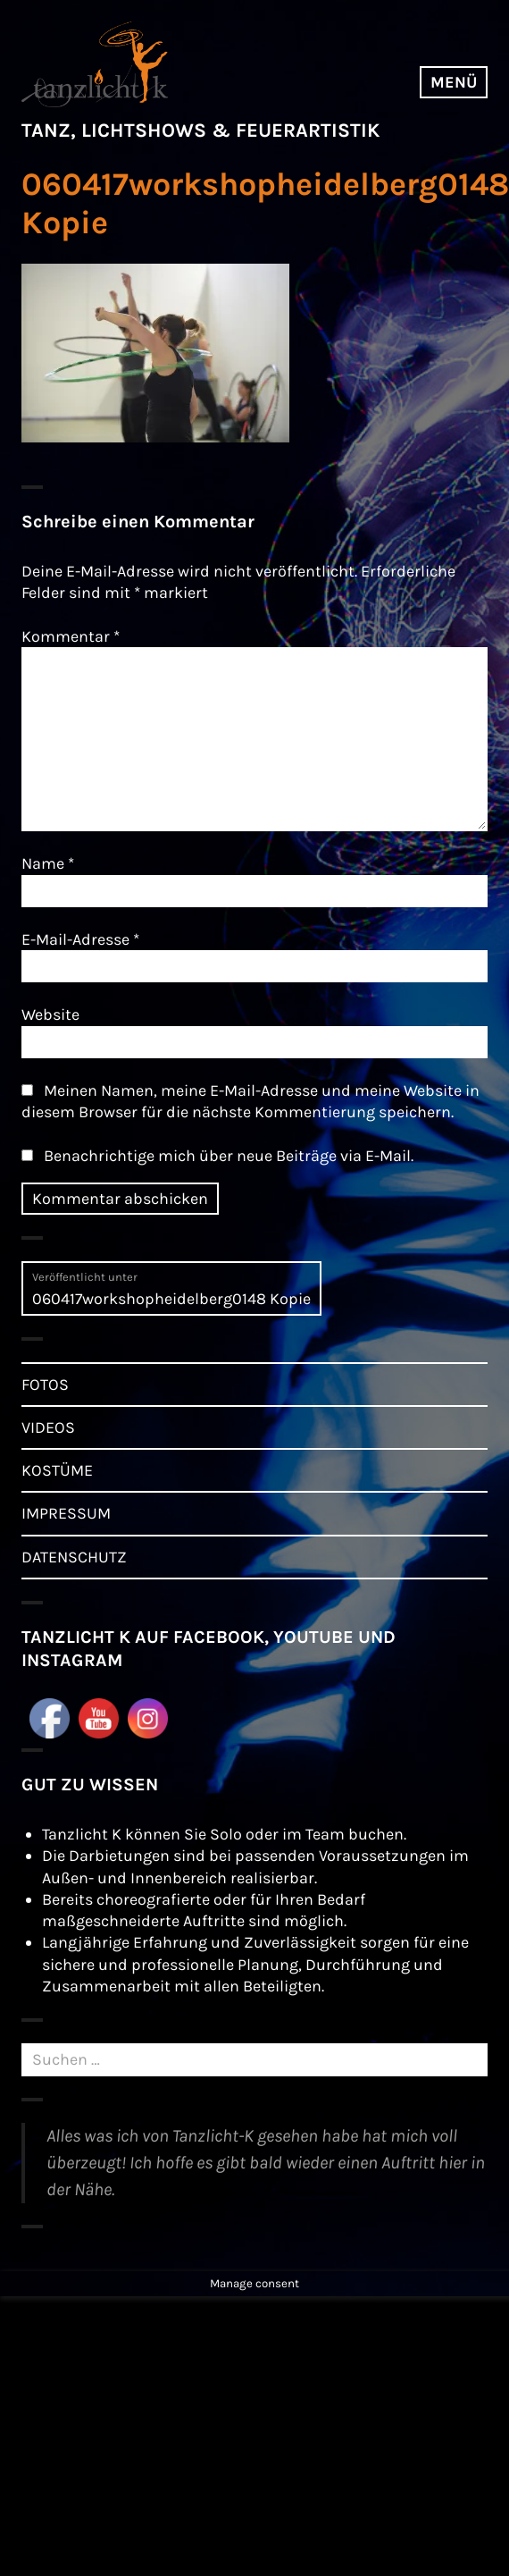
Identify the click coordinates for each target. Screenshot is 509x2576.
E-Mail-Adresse (80, 939)
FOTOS (45, 1384)
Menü (453, 82)
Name (47, 863)
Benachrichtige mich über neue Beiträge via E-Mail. (228, 1156)
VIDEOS (48, 1427)
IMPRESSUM (66, 1513)
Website (50, 1014)
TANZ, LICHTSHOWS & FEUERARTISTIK (200, 130)
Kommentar (70, 636)
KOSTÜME (57, 1470)
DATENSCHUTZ (74, 1557)
